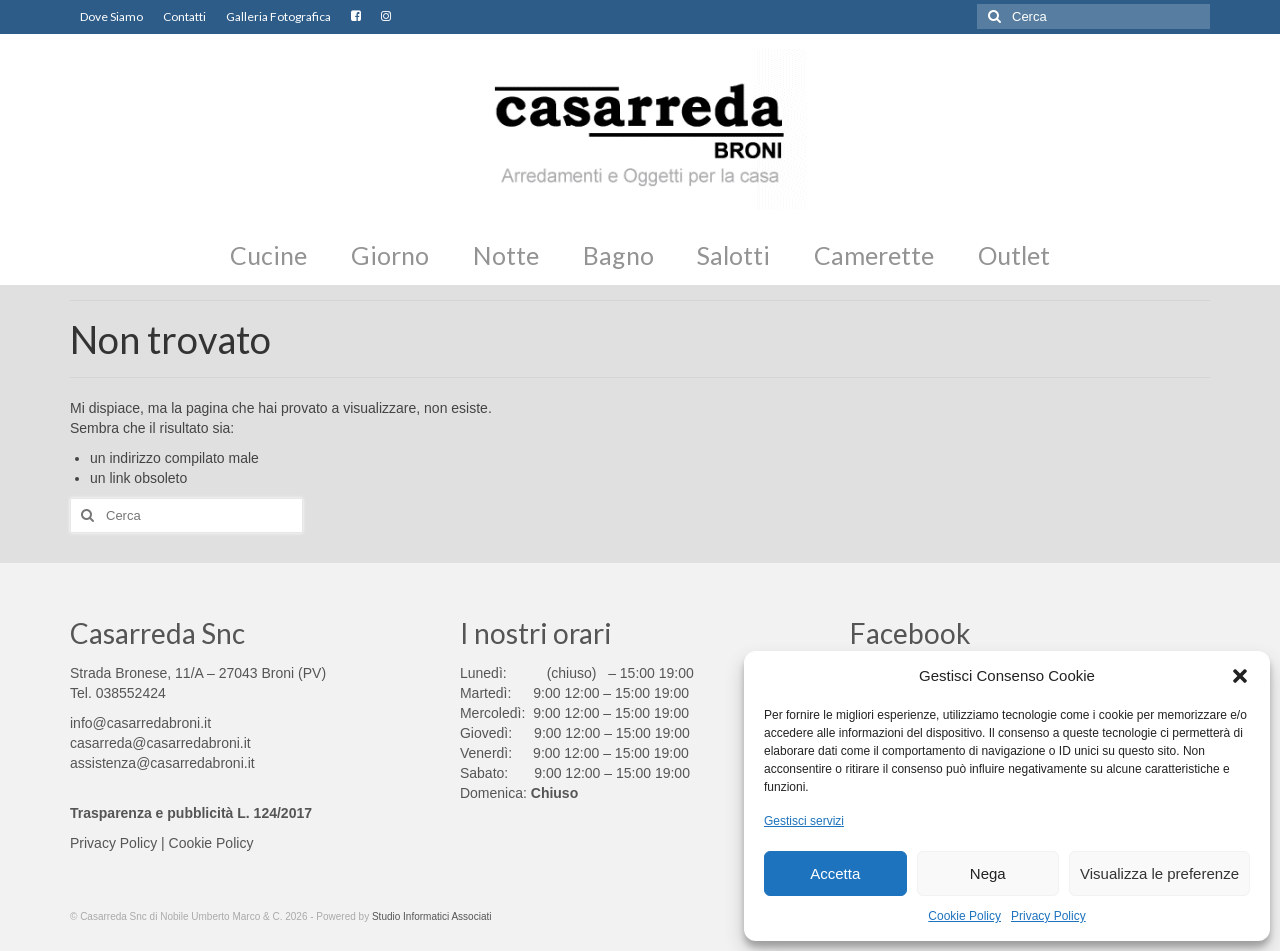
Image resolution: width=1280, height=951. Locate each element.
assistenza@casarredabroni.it (162, 763)
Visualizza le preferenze (1159, 873)
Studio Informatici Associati (432, 916)
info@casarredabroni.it (140, 723)
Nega (988, 873)
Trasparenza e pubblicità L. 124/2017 (191, 813)
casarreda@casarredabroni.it (160, 743)
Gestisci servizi (804, 821)
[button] (1240, 676)
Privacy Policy (1048, 916)
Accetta (835, 873)
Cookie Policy (964, 916)
